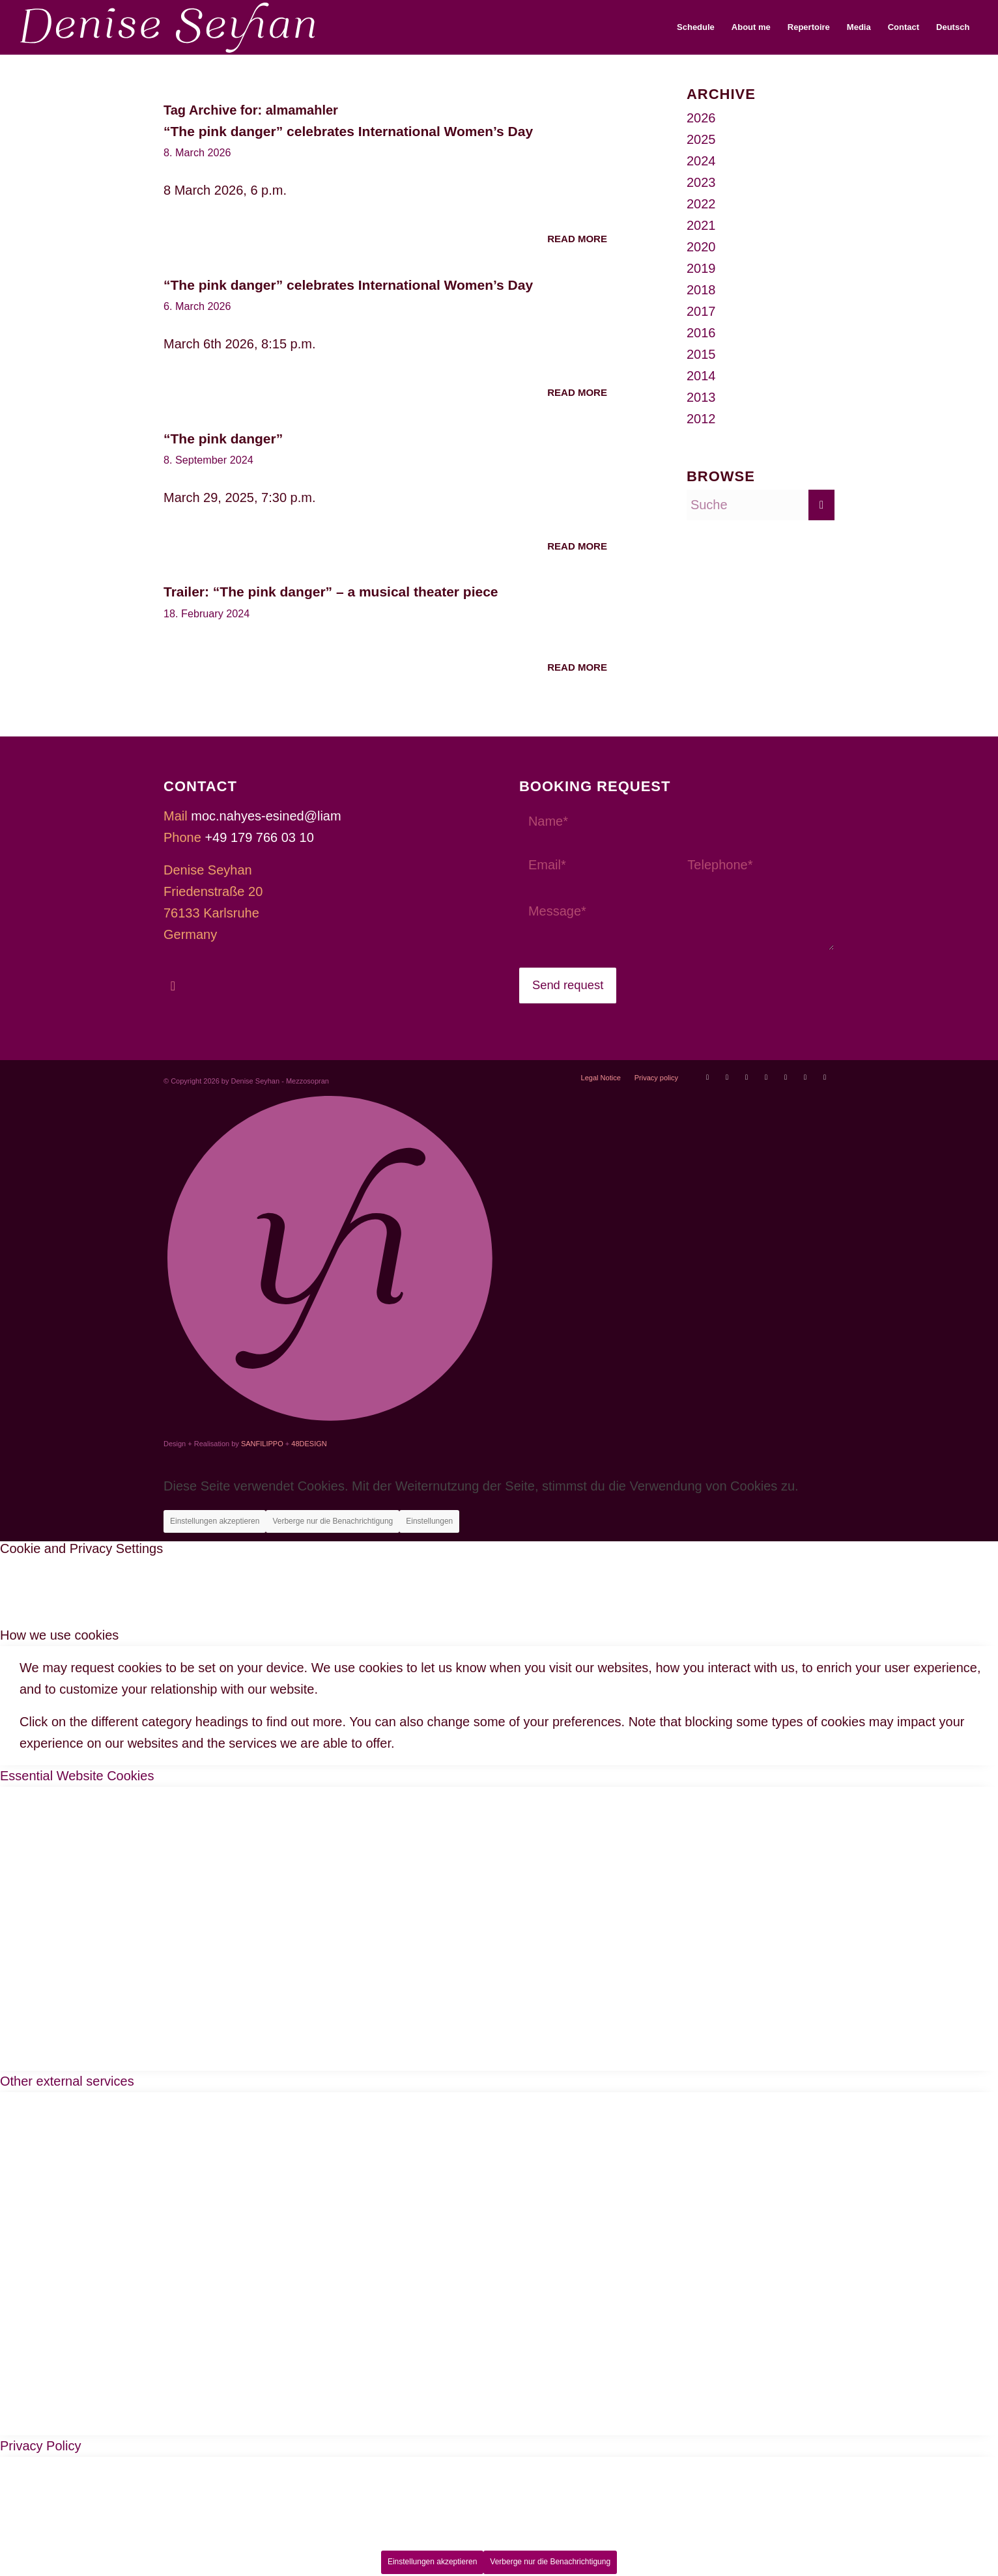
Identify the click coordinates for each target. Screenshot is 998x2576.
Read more (577, 238)
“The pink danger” (223, 438)
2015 (701, 354)
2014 (701, 376)
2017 (701, 311)
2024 (701, 161)
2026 (701, 118)
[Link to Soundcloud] (785, 1077)
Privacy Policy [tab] (40, 2446)
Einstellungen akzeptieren (214, 1521)
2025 (701, 139)
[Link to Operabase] (727, 1077)
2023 (701, 182)
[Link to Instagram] (766, 1077)
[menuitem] (695, 27)
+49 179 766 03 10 (259, 837)
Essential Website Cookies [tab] (77, 1776)
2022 (701, 204)
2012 (701, 419)
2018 (701, 290)
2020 (701, 247)
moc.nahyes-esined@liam (266, 816)
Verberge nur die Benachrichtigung (332, 1521)
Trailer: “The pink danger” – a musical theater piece (331, 591)
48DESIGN (308, 1444)
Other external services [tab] (67, 2081)
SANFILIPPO (262, 1444)
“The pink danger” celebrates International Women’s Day (348, 131)
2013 (701, 397)
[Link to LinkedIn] (824, 1077)
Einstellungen (429, 1521)
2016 (701, 333)
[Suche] (760, 505)
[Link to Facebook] (746, 1077)
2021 (701, 225)
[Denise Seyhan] (167, 27)
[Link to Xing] (805, 1077)
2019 (701, 268)
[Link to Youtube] (707, 1077)
